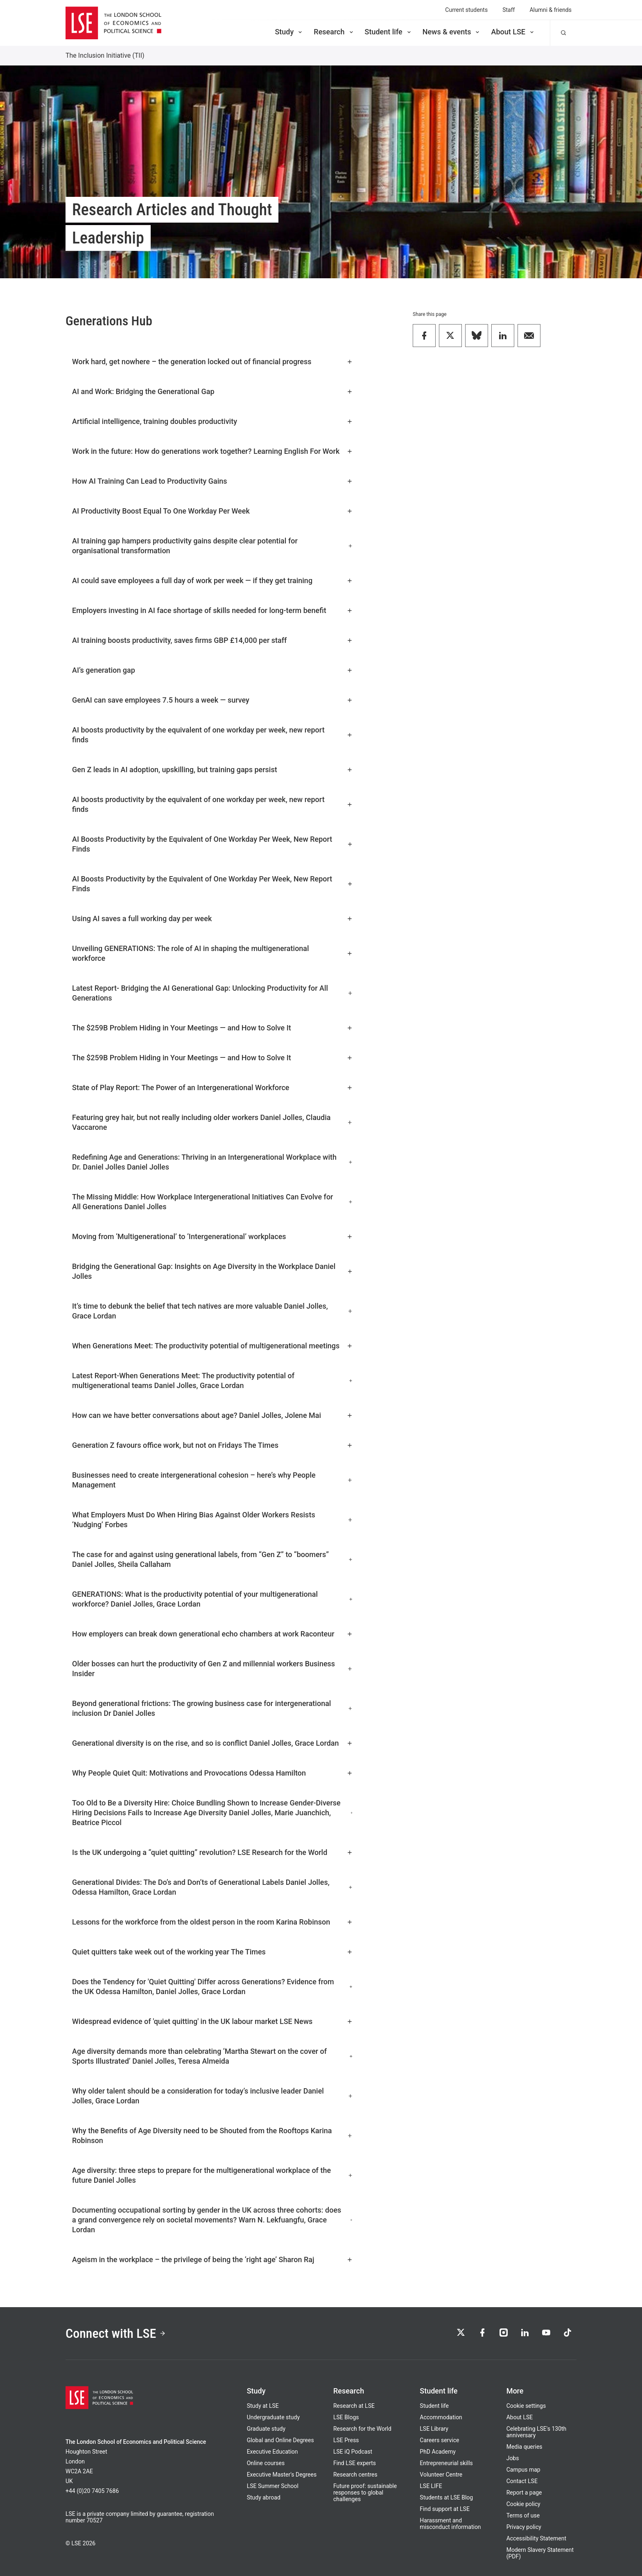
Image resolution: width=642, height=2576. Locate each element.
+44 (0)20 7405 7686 (92, 2491)
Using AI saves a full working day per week (212, 918)
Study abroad (263, 2497)
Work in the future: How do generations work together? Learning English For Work (212, 451)
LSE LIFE (431, 2486)
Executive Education (272, 2451)
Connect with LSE (116, 2333)
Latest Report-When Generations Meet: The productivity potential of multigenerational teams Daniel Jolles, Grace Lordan (212, 1380)
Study (289, 31)
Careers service (439, 2440)
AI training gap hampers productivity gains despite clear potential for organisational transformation (212, 545)
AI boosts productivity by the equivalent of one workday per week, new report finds (212, 735)
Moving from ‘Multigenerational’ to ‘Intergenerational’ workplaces (212, 1236)
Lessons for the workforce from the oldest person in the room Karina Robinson (212, 1922)
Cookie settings (526, 2405)
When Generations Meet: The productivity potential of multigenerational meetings (212, 1345)
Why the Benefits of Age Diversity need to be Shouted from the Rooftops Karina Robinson (212, 2135)
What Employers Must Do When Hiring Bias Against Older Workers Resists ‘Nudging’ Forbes (212, 1519)
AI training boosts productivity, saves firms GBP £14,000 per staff (212, 640)
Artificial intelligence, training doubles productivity (212, 421)
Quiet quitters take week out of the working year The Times (212, 1951)
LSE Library (434, 2428)
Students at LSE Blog (446, 2497)
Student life (388, 31)
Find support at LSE (445, 2509)
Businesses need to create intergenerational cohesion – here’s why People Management (212, 1480)
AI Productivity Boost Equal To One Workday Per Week (212, 511)
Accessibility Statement (536, 2538)
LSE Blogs (346, 2417)
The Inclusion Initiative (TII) (105, 55)
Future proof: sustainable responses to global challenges (365, 2492)
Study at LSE (263, 2405)
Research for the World (362, 2428)
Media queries (524, 2446)
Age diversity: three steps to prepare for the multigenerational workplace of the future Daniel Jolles (212, 2175)
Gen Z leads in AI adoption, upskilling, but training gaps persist (212, 769)
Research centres (355, 2474)
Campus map (523, 2469)
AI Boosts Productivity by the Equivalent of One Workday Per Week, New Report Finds (212, 844)
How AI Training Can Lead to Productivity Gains (212, 481)
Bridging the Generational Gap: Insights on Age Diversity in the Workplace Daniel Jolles (212, 1271)
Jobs (512, 2458)
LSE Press (346, 2440)
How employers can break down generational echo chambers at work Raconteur (212, 1633)
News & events (452, 31)
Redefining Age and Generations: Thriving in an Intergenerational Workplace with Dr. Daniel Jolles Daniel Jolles (212, 1162)
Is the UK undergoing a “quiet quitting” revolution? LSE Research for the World (212, 1852)
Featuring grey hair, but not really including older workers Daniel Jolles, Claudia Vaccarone (212, 1122)
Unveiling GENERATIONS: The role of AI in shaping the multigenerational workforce (212, 953)
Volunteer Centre (441, 2474)
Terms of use (523, 2515)
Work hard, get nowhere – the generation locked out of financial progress (212, 361)
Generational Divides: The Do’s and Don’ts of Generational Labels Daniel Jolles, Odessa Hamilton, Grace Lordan (212, 1887)
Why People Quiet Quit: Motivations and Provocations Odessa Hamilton (212, 1773)
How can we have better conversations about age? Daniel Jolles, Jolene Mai (212, 1415)
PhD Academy (438, 2451)
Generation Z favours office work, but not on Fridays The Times (212, 1445)
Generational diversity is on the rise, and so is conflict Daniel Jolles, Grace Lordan (212, 1743)
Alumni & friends (550, 10)
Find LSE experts (354, 2463)
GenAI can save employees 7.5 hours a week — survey (212, 700)
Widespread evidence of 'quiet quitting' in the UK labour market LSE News (212, 2021)
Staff (508, 10)
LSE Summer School (272, 2486)
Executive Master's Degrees (282, 2474)
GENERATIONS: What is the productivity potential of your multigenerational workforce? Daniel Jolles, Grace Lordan (212, 1599)
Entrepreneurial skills (446, 2463)
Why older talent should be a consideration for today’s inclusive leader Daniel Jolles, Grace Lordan (212, 2096)
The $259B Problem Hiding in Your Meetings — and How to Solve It (212, 1027)
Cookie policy (523, 2504)
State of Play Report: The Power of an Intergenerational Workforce (212, 1087)
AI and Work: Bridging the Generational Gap (212, 391)
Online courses (266, 2463)
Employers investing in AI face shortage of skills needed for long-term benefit (212, 610)
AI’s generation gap (212, 670)
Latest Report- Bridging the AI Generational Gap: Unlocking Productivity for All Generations (212, 993)
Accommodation (441, 2417)
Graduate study (266, 2428)
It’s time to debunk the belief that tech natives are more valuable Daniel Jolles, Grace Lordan (212, 1311)
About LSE (513, 31)
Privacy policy (523, 2527)
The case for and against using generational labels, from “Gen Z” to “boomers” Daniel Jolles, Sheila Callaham (212, 1559)
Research (334, 31)
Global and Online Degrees (280, 2440)
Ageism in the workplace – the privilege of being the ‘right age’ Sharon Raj (212, 2259)
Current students (466, 10)
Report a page (524, 2492)
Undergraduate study (273, 2417)
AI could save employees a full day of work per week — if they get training (212, 580)
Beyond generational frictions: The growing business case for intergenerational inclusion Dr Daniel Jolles (212, 1708)
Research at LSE (354, 2405)
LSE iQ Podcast (352, 2451)
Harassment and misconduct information (450, 2523)
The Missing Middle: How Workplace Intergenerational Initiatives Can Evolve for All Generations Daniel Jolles (212, 1201)
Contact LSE (522, 2481)
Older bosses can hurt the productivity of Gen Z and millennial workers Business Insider (212, 1668)
